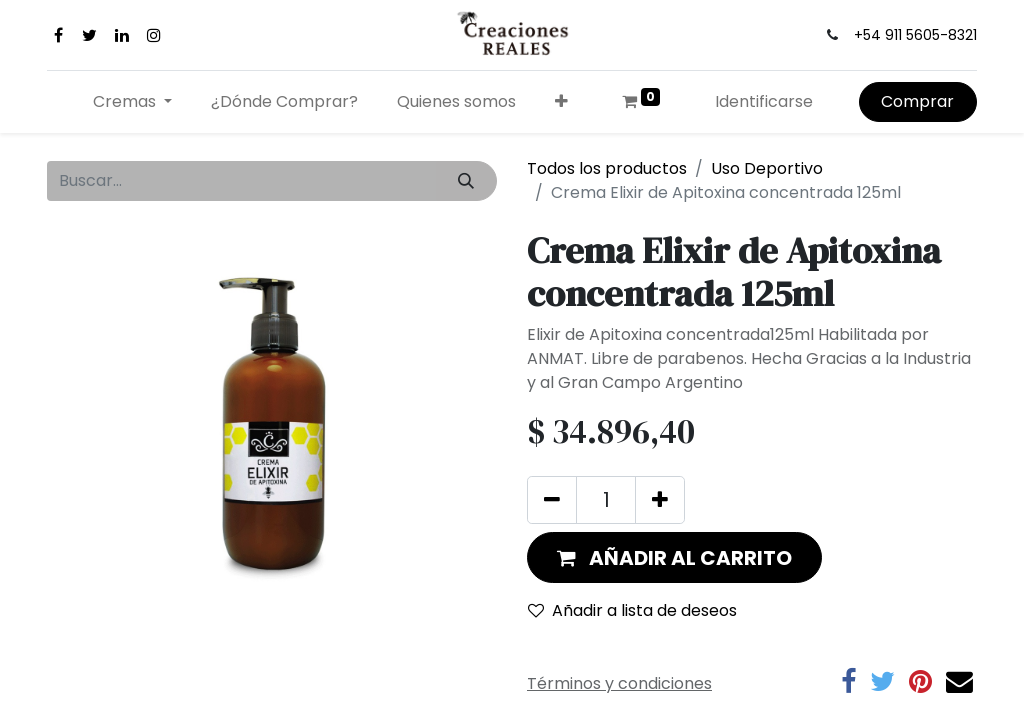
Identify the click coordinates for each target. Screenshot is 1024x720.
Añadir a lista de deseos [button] (632, 610)
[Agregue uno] (660, 500)
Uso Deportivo (767, 168)
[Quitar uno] (552, 500)
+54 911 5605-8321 (915, 35)
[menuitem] (285, 102)
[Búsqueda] (466, 181)
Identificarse (764, 101)
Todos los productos (607, 168)
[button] (561, 102)
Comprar (917, 101)
